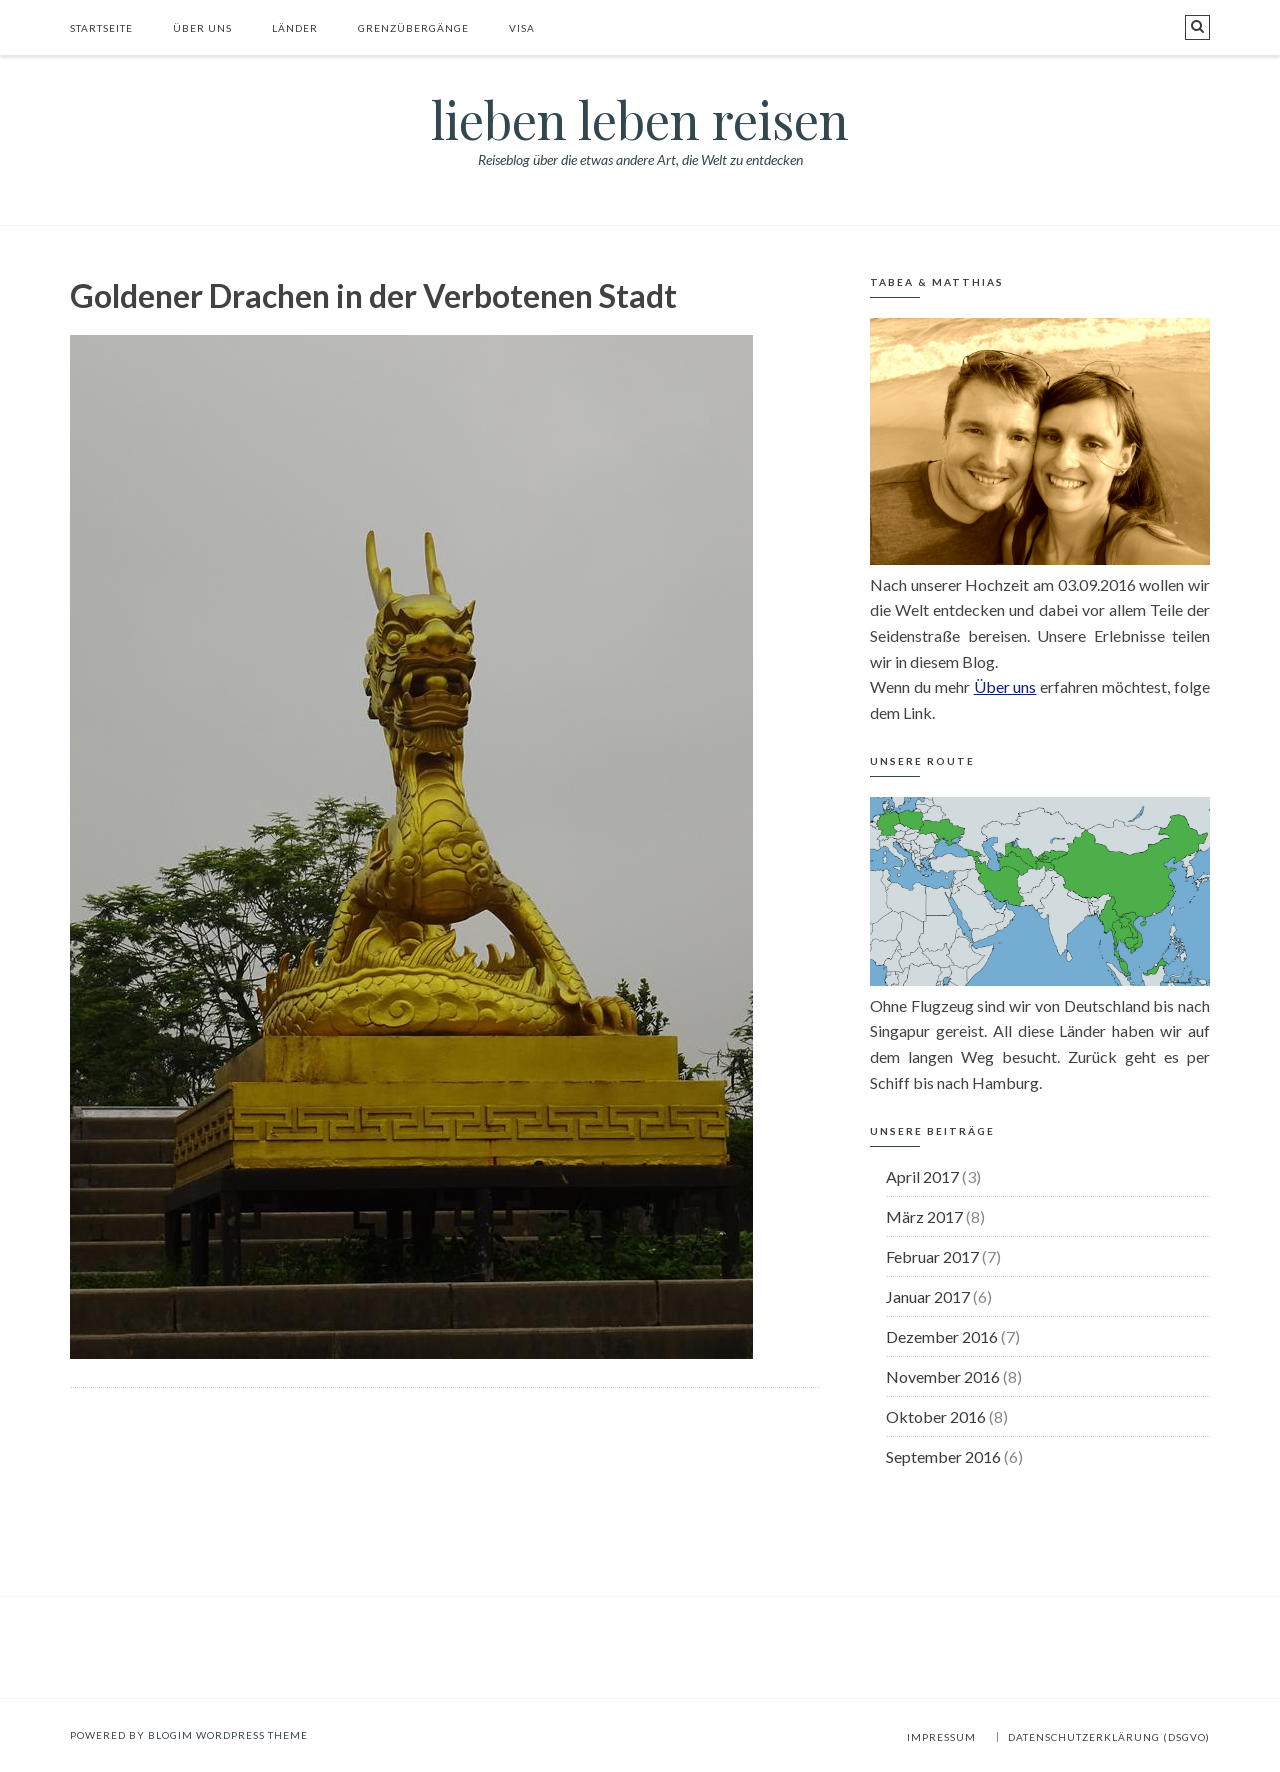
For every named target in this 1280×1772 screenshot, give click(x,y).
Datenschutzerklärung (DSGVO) (1109, 1737)
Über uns (202, 28)
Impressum (941, 1737)
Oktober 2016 (936, 1416)
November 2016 (943, 1376)
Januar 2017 (928, 1296)
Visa (522, 28)
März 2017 (924, 1216)
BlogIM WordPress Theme (228, 1735)
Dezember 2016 (942, 1336)
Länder (295, 28)
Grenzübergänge (413, 28)
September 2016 (943, 1456)
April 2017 (922, 1176)
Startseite (101, 28)
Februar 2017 (932, 1256)
